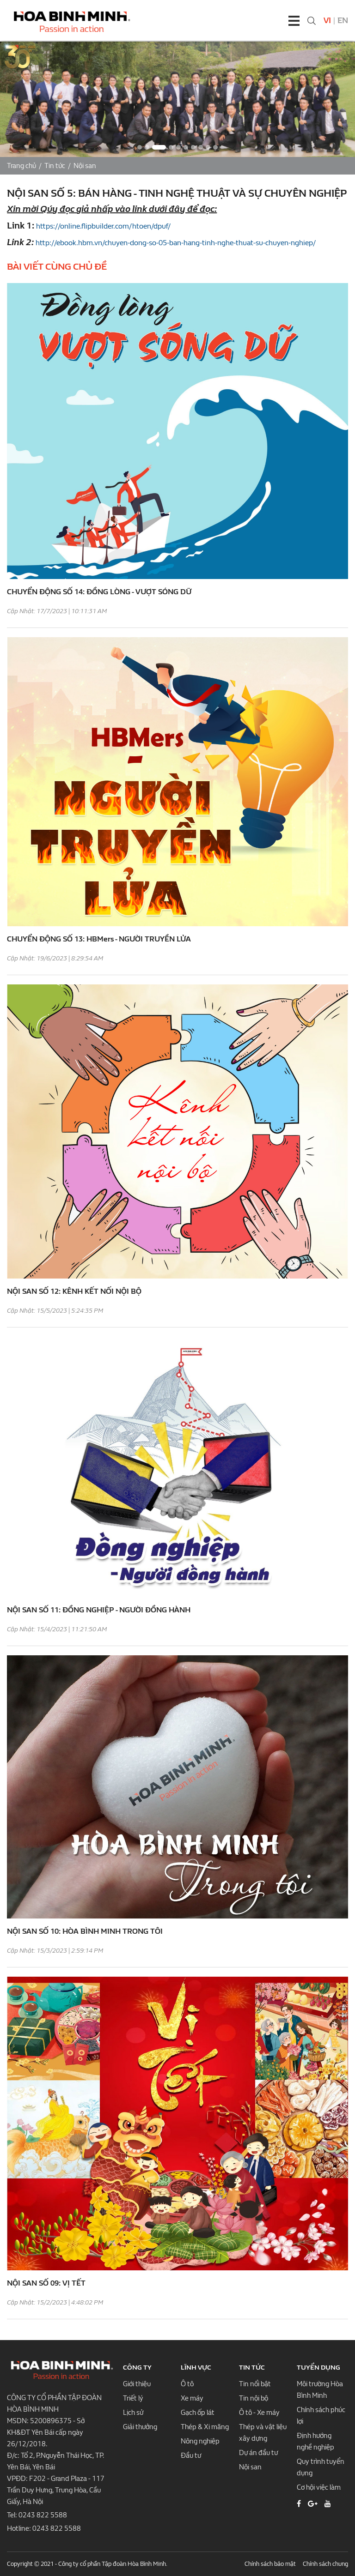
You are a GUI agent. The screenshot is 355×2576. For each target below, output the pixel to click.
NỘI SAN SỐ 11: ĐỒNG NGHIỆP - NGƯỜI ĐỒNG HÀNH (98, 1609)
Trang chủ (21, 166)
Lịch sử (133, 2412)
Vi (327, 20)
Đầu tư (191, 2455)
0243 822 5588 (42, 2515)
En (342, 20)
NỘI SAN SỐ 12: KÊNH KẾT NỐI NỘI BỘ (74, 1291)
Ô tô (187, 2384)
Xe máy (192, 2398)
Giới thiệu (137, 2384)
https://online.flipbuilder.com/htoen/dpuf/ (103, 226)
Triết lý (133, 2398)
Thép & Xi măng (205, 2427)
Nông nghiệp (200, 2441)
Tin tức (54, 166)
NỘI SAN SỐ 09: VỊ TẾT (46, 2283)
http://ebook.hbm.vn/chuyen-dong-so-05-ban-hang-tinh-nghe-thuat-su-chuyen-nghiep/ (176, 242)
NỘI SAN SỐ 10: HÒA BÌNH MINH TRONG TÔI (85, 1931)
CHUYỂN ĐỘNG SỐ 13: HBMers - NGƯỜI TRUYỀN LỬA (99, 939)
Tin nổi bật (255, 2384)
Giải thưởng (140, 2427)
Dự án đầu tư (258, 2453)
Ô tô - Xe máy (259, 2412)
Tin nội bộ (253, 2398)
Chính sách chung (325, 2563)
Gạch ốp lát (197, 2412)
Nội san (84, 166)
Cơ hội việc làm (319, 2487)
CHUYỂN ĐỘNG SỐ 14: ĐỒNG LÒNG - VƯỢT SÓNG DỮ (99, 591)
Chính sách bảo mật (270, 2563)
